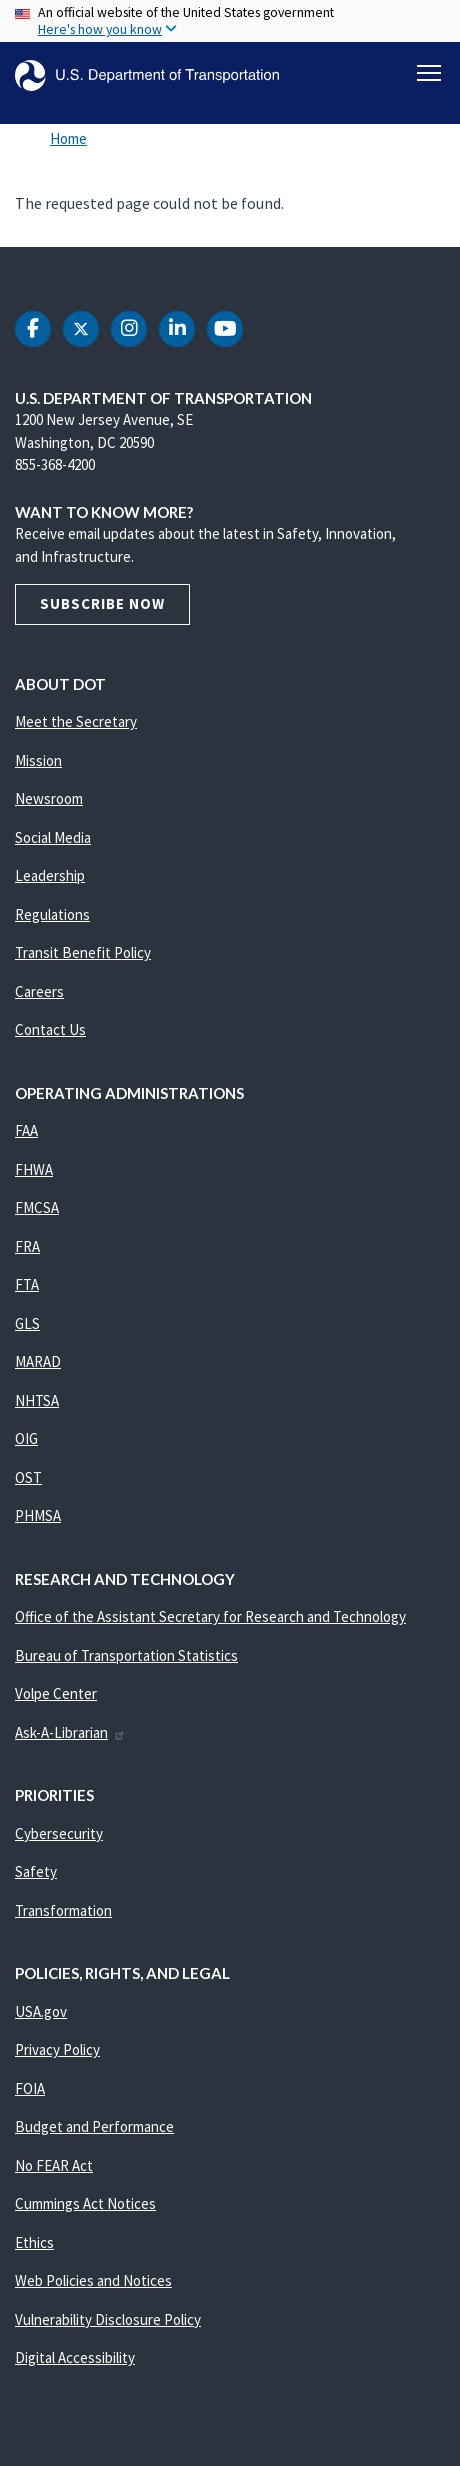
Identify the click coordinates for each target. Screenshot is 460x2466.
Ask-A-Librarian (70, 1732)
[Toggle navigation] (429, 73)
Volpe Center (56, 1693)
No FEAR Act (54, 2165)
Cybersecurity (59, 1833)
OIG (26, 1438)
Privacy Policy (57, 2049)
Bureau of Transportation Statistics (126, 1655)
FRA (27, 1246)
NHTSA (37, 1400)
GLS (27, 1323)
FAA (26, 1130)
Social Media (53, 837)
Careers (39, 991)
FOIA (30, 2088)
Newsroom (49, 798)
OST (28, 1477)
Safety (36, 1871)
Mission (38, 760)
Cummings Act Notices (85, 2203)
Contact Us (50, 1029)
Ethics (34, 2242)
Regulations (52, 914)
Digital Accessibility (75, 2357)
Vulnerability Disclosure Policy (108, 2319)
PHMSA (38, 1515)
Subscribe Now (102, 603)
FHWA (34, 1169)
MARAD (38, 1361)
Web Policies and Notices (93, 2280)
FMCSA (37, 1207)
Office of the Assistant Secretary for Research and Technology (210, 1616)
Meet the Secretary (76, 721)
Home (68, 138)
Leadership (50, 875)
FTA (27, 1284)
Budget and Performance (94, 2126)
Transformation (63, 1910)
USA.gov (41, 2011)
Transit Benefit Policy (83, 952)
